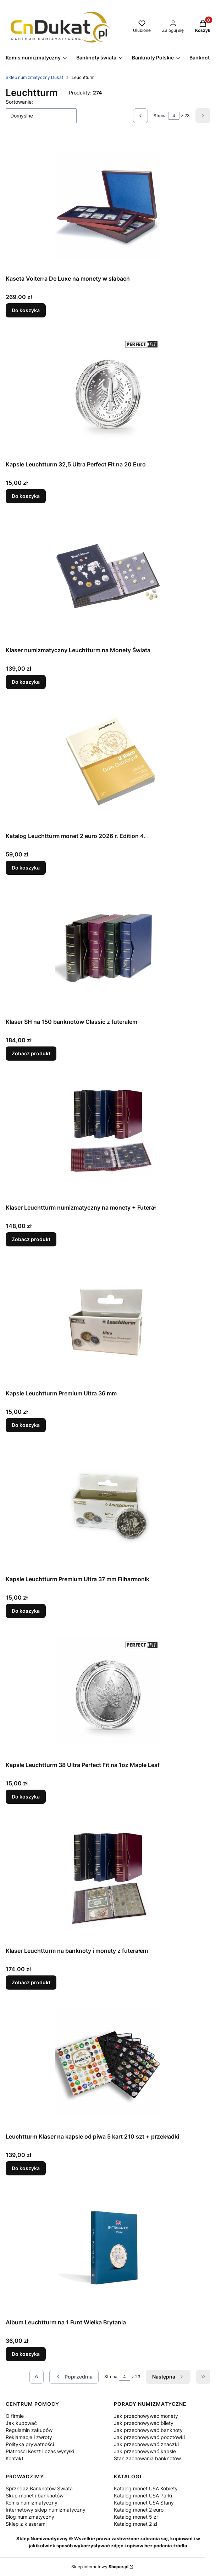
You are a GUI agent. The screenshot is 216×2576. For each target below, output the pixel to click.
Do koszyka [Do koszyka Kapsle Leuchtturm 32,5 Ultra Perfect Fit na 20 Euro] (26, 496)
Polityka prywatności (30, 2444)
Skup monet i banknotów (34, 2495)
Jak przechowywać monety (146, 2416)
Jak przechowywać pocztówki (149, 2437)
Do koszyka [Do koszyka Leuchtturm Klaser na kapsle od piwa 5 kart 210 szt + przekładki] (26, 2168)
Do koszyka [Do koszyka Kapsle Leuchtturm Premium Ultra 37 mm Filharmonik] (26, 1611)
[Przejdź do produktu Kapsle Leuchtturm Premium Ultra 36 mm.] (108, 1319)
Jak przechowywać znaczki (146, 2444)
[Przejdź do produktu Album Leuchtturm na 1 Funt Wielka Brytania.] (108, 2248)
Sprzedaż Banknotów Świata (39, 2488)
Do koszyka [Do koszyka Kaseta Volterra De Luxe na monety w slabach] (26, 310)
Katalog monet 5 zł (135, 2517)
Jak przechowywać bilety (143, 2423)
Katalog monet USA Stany (144, 2503)
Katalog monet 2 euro (139, 2510)
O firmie (15, 2416)
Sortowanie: (19, 102)
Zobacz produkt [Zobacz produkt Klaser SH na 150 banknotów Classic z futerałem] (31, 1053)
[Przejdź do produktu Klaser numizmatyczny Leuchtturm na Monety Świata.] (108, 576)
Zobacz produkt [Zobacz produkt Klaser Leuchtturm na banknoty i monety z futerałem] (31, 1982)
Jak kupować (21, 2423)
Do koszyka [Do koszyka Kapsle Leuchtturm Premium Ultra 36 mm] (26, 1425)
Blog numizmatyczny (30, 2517)
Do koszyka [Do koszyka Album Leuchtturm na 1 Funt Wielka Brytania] (26, 2354)
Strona (160, 115)
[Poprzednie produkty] (74, 2377)
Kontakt (14, 2458)
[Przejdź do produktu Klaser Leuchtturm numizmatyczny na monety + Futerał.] (108, 1133)
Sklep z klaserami (26, 2524)
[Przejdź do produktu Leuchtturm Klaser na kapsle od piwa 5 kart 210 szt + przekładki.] (108, 2062)
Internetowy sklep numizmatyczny (45, 2510)
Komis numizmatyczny (31, 2503)
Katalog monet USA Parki (143, 2495)
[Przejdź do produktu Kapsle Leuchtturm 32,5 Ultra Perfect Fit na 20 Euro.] (108, 390)
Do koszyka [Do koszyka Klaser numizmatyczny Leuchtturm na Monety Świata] (26, 682)
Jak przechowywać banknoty (148, 2430)
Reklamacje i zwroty (29, 2437)
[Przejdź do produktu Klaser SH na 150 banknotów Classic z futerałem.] (108, 947)
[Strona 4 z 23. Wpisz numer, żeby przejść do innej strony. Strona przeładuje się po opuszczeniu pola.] (173, 116)
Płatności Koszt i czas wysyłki (40, 2451)
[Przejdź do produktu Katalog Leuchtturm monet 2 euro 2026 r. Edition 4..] (108, 762)
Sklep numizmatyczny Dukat (34, 77)
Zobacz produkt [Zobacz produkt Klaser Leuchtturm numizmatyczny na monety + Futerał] (31, 1239)
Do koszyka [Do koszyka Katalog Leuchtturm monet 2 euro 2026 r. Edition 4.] (26, 868)
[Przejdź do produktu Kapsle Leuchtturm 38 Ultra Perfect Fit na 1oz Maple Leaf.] (108, 1691)
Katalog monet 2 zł (135, 2524)
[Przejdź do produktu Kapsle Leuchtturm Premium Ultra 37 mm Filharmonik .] (108, 1505)
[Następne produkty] (168, 2377)
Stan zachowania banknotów (147, 2458)
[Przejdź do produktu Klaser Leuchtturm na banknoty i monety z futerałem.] (108, 1876)
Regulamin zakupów (29, 2430)
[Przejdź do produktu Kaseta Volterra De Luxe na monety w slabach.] (108, 204)
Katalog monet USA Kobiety (146, 2488)
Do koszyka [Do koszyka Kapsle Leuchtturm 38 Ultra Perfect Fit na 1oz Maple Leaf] (26, 1797)
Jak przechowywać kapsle (145, 2451)
